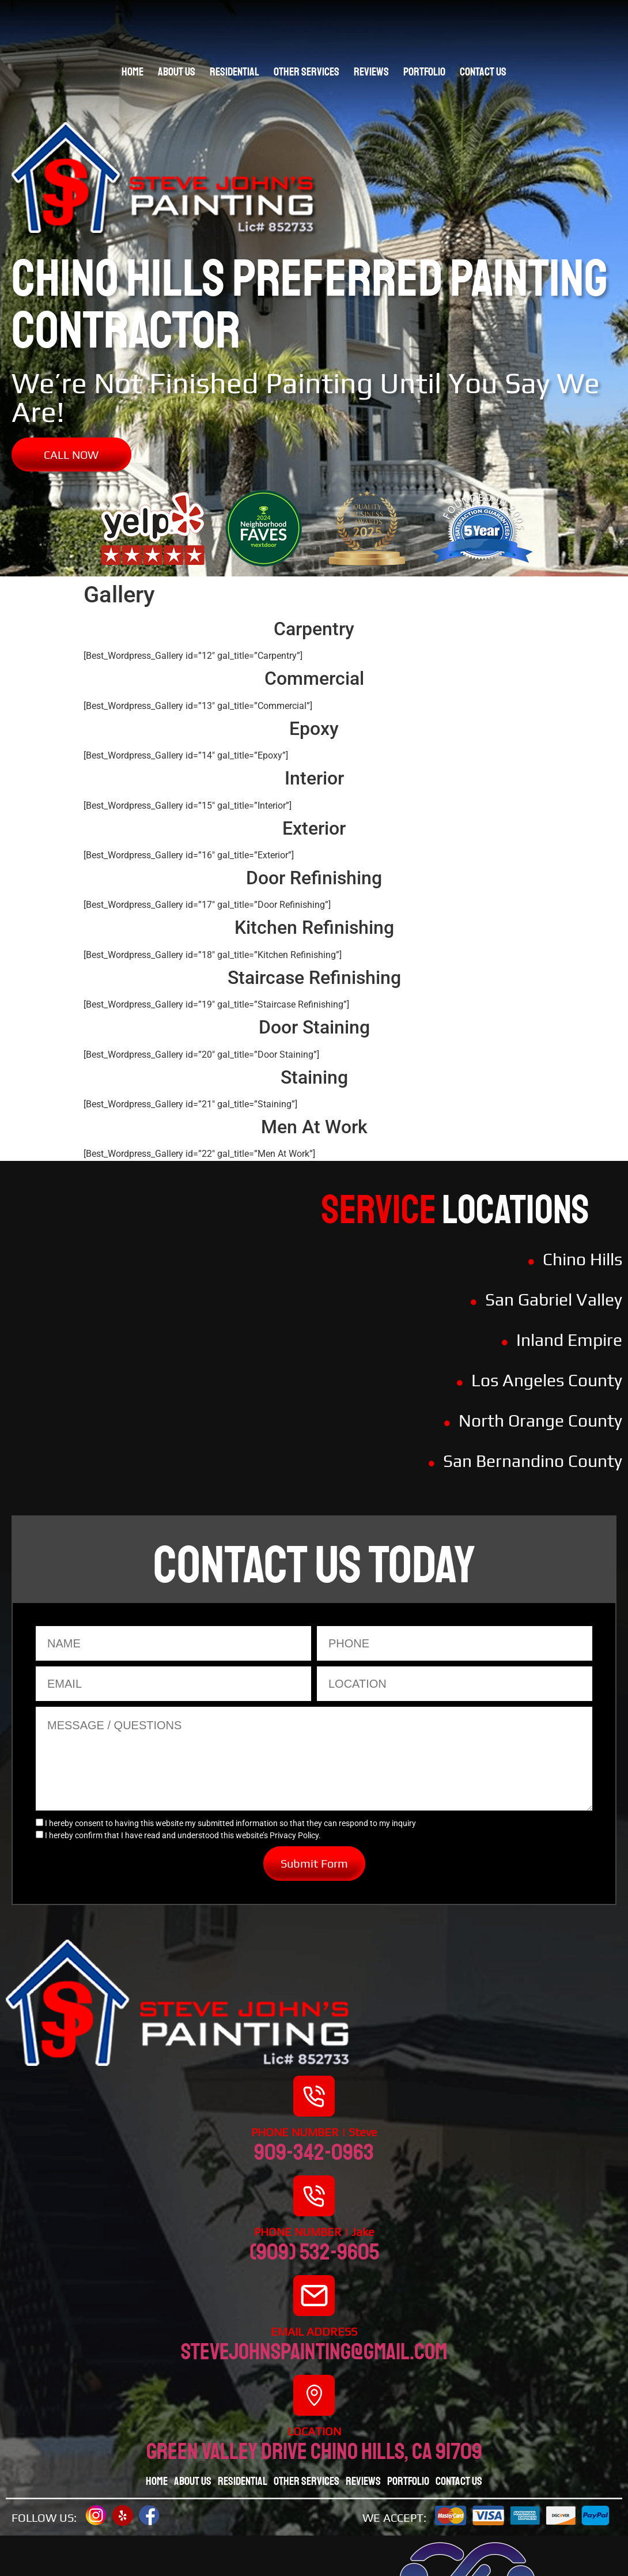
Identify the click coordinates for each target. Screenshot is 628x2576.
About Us (176, 72)
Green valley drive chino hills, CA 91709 (314, 2451)
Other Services (306, 72)
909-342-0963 (314, 2152)
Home (132, 72)
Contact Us (483, 72)
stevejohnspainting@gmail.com (314, 2351)
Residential (234, 72)
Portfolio (424, 72)
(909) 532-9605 (314, 2252)
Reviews (371, 72)
